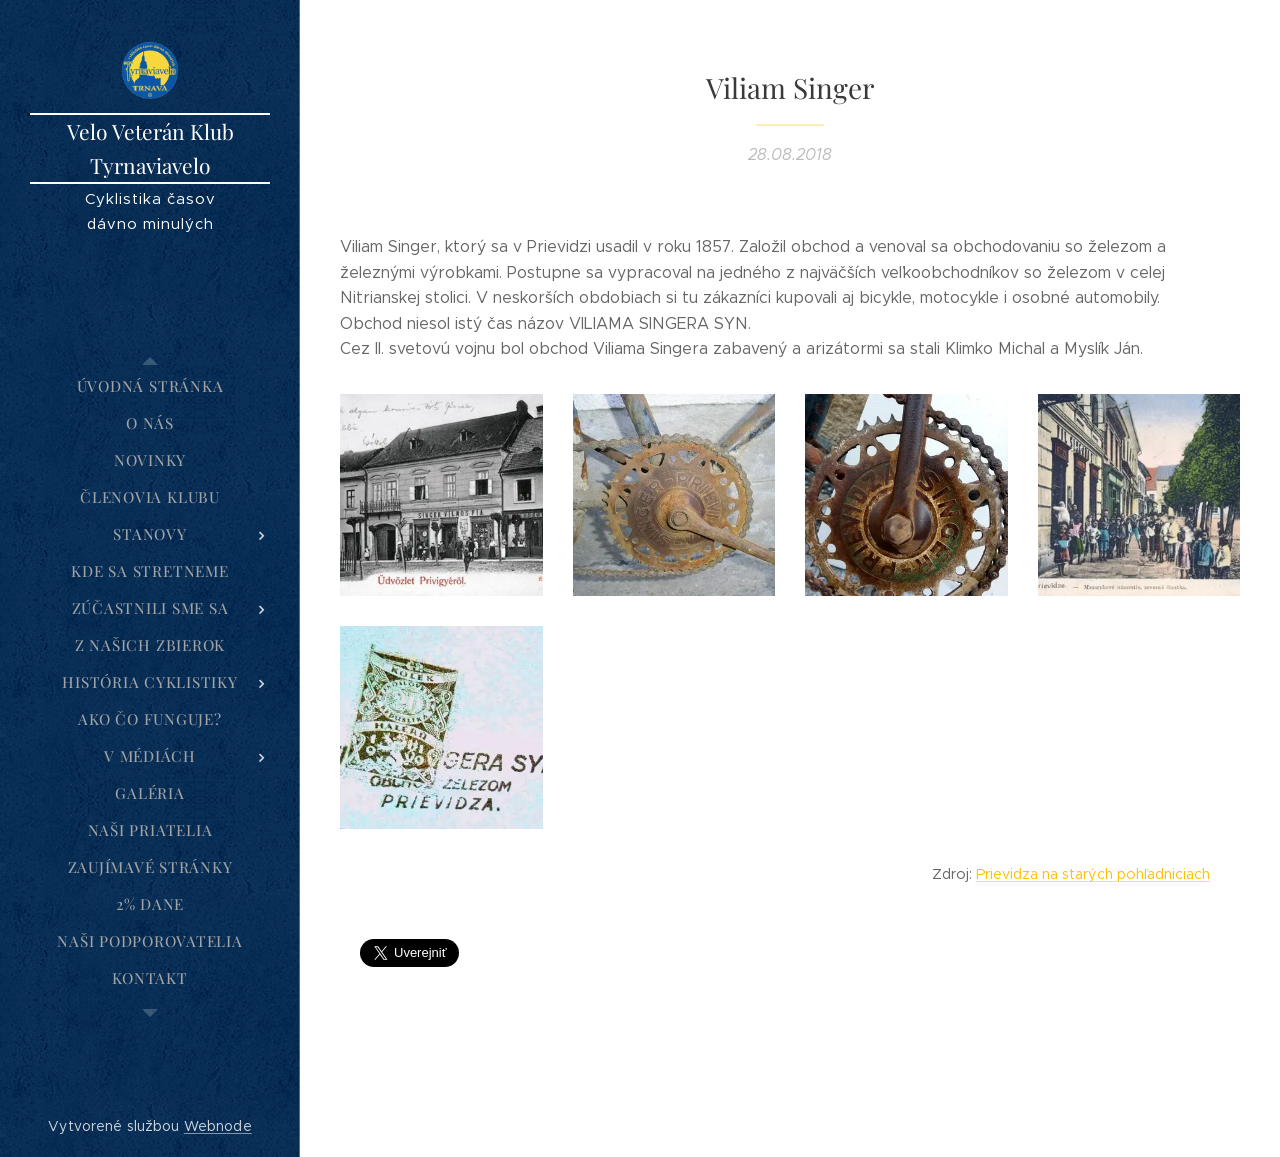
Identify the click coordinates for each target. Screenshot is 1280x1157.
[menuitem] (150, 386)
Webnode (218, 1126)
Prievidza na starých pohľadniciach (1093, 874)
